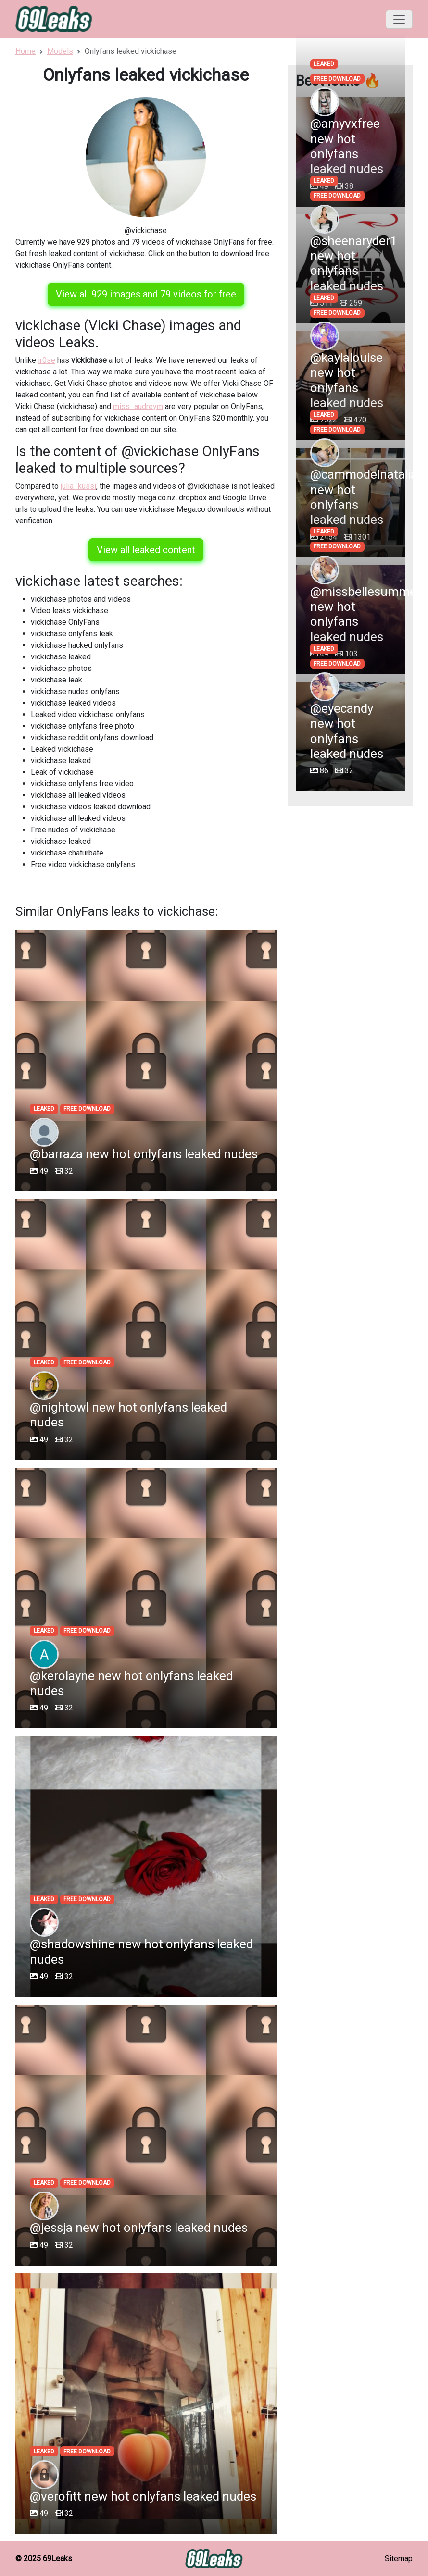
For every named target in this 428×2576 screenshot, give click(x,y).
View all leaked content (146, 550)
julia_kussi (78, 486)
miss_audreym (138, 406)
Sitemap (399, 2558)
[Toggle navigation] (399, 19)
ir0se (46, 360)
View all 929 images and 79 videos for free (146, 294)
